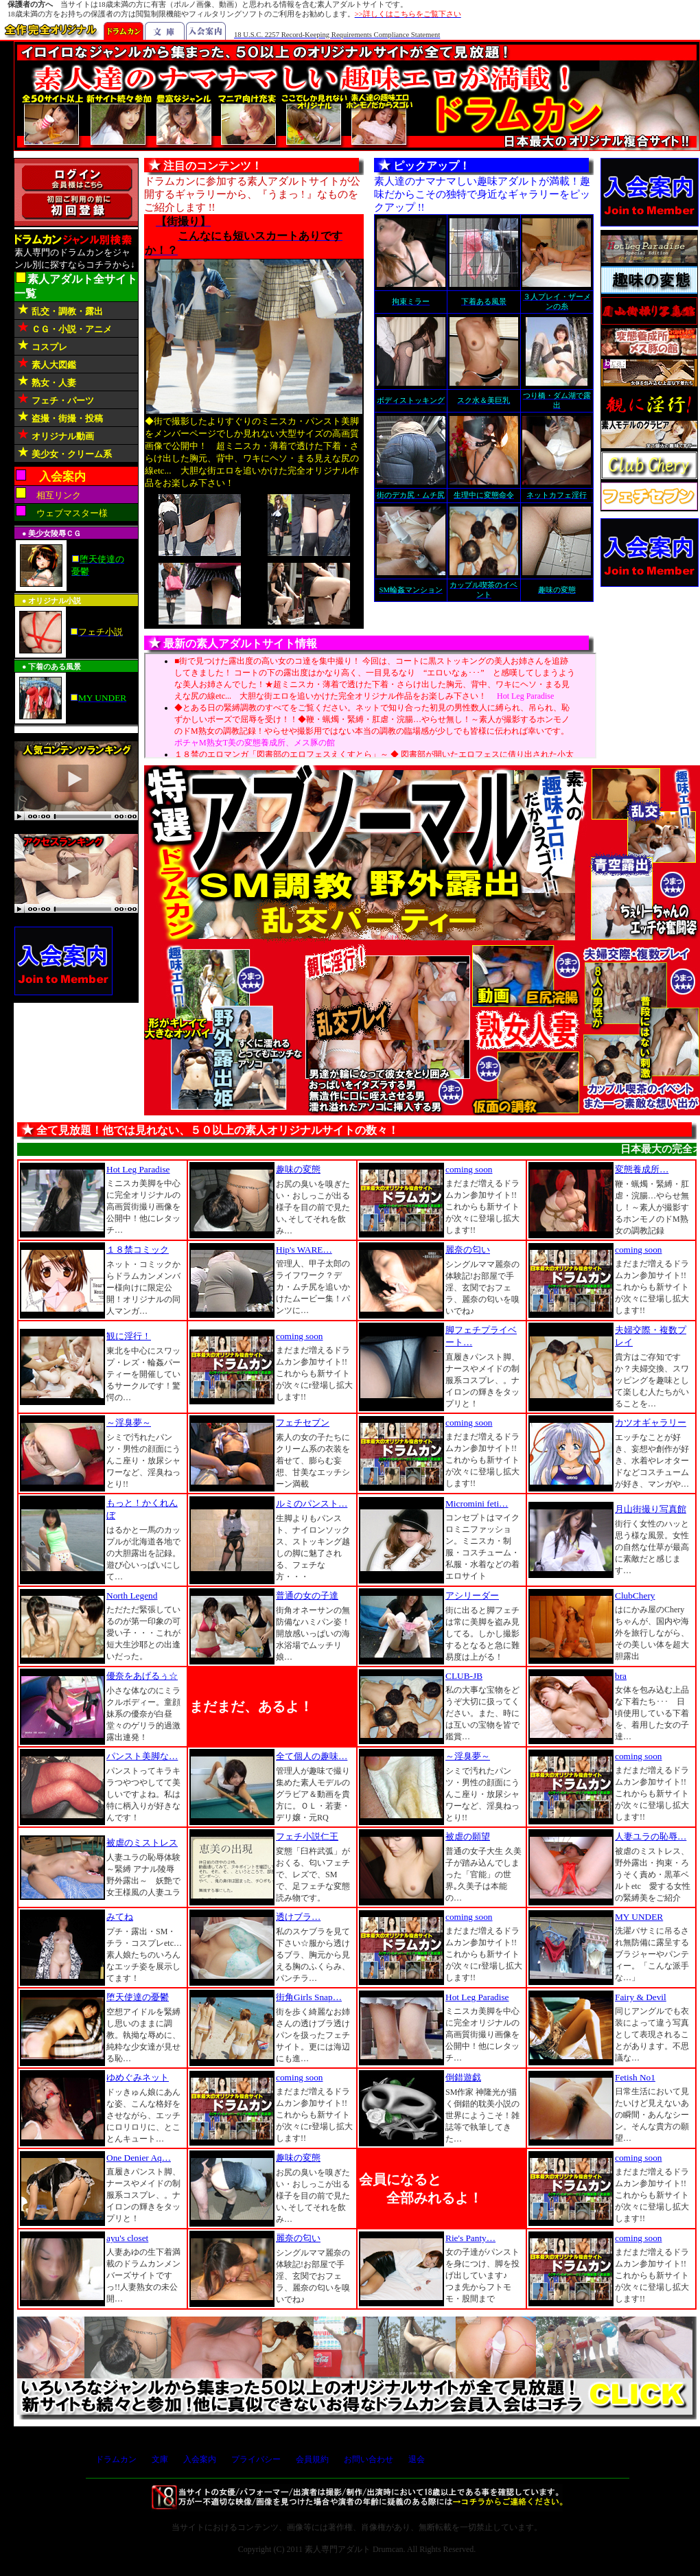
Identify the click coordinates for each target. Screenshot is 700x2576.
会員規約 (312, 2459)
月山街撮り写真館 (650, 1509)
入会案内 (199, 2459)
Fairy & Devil (640, 1997)
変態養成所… (641, 1169)
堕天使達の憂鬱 (137, 1997)
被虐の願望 (467, 1836)
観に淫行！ (128, 1336)
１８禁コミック (137, 1249)
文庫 (160, 2459)
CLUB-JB (463, 1676)
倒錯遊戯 (463, 2077)
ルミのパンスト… (311, 1503)
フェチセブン (302, 1422)
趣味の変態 (298, 1169)
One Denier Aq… (138, 2158)
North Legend (131, 1595)
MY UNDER (639, 1917)
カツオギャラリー (650, 1422)
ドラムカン (116, 2459)
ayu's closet (127, 2238)
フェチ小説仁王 (307, 1836)
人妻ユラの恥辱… (650, 1836)
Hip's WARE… (304, 1249)
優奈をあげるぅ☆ (142, 1676)
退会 (416, 2459)
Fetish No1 (635, 2077)
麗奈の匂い (467, 1249)
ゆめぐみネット (137, 2077)
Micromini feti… (476, 1503)
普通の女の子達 (307, 1595)
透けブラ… (298, 1917)
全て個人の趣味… (311, 1756)
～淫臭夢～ (128, 1422)
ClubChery (635, 1595)
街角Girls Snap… (309, 1997)
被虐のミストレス (142, 1842)
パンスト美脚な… (142, 1756)
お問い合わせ (368, 2459)
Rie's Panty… (470, 2238)
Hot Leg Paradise (138, 1169)
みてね (119, 1917)
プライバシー (256, 2459)
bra (621, 1676)
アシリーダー (472, 1595)
